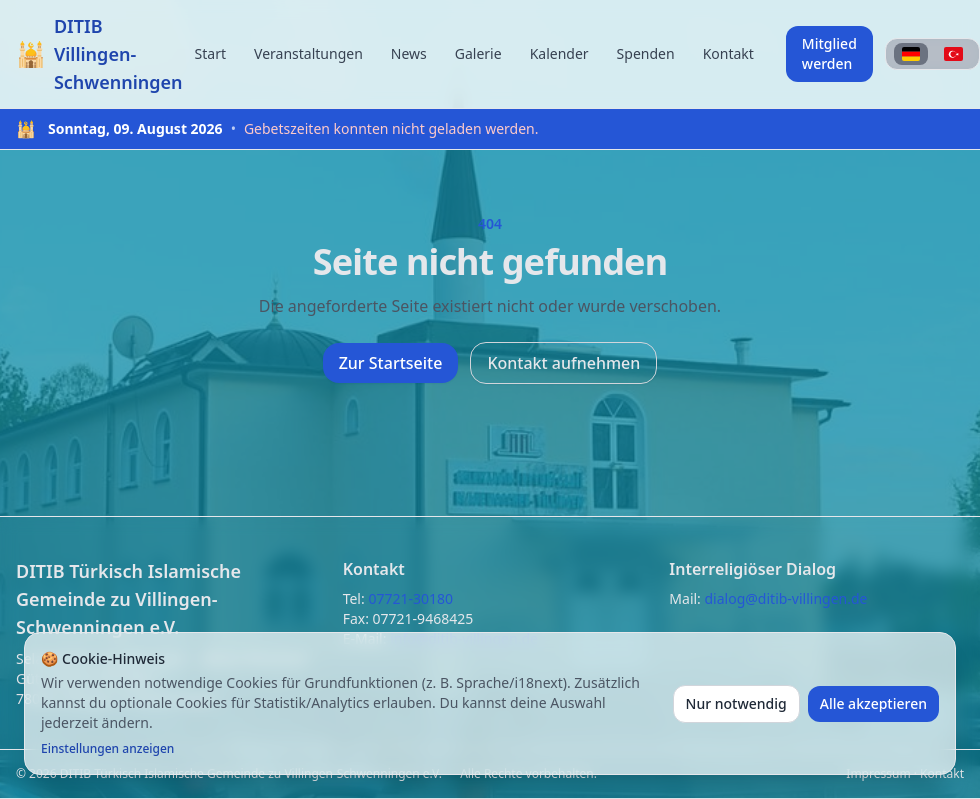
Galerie (478, 53)
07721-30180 (410, 598)
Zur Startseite (391, 363)
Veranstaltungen (308, 53)
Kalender (559, 53)
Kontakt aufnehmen (563, 363)
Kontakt (728, 53)
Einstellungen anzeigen (107, 749)
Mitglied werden (829, 53)
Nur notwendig (736, 703)
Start (210, 53)
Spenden (646, 53)
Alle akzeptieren (873, 703)
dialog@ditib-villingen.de (786, 598)
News (409, 53)
